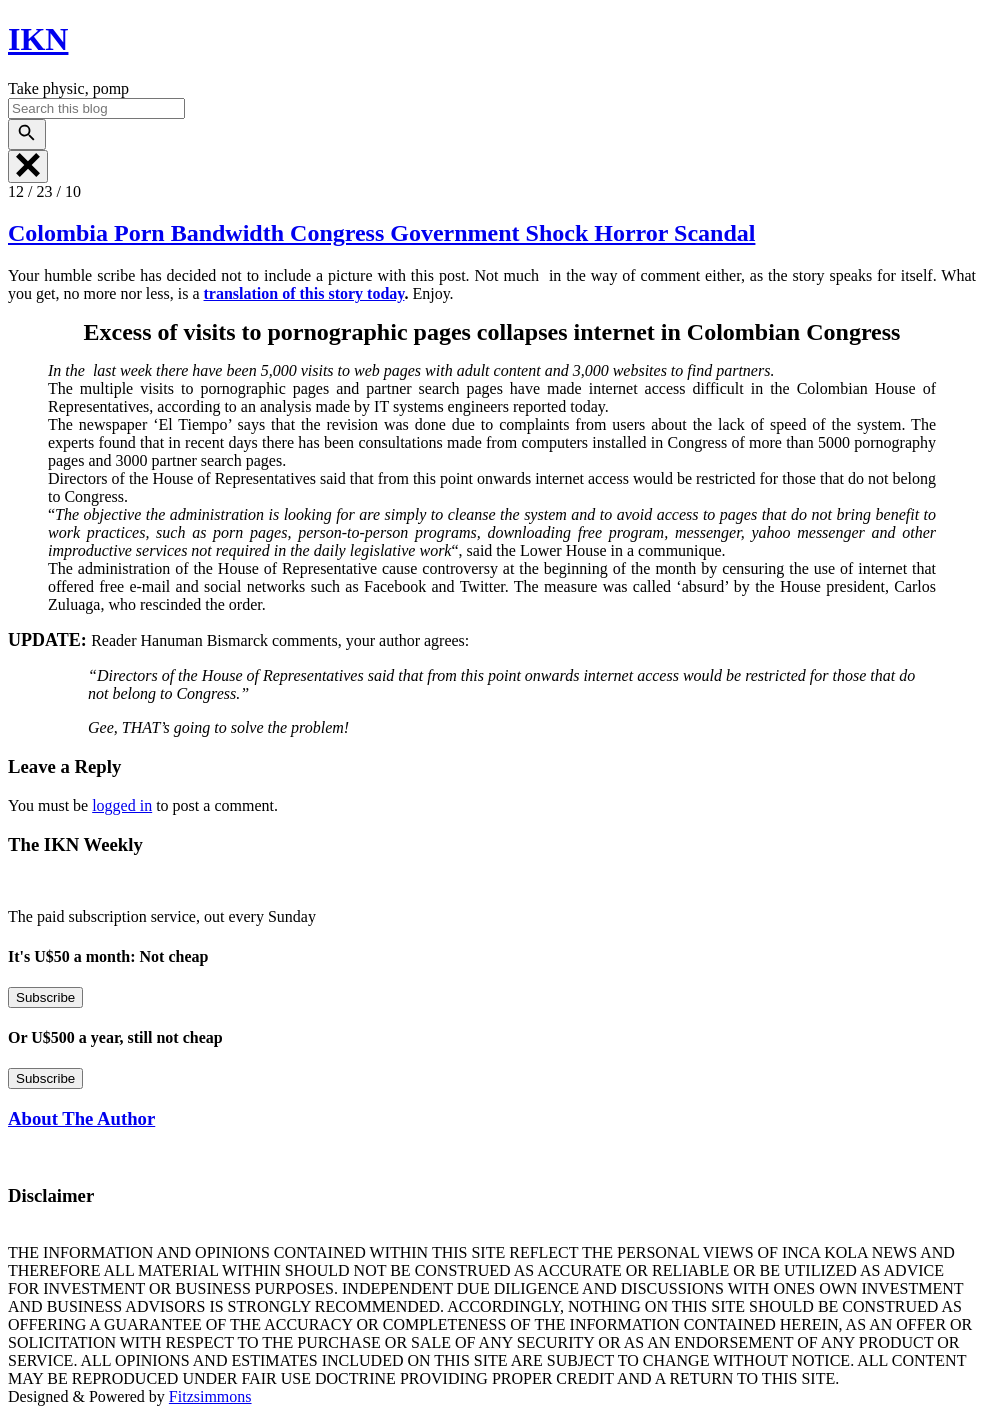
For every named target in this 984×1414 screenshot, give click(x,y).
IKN (38, 39)
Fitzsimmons (210, 1396)
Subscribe (45, 997)
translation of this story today (304, 293)
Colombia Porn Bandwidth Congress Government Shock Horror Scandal (381, 233)
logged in (122, 805)
